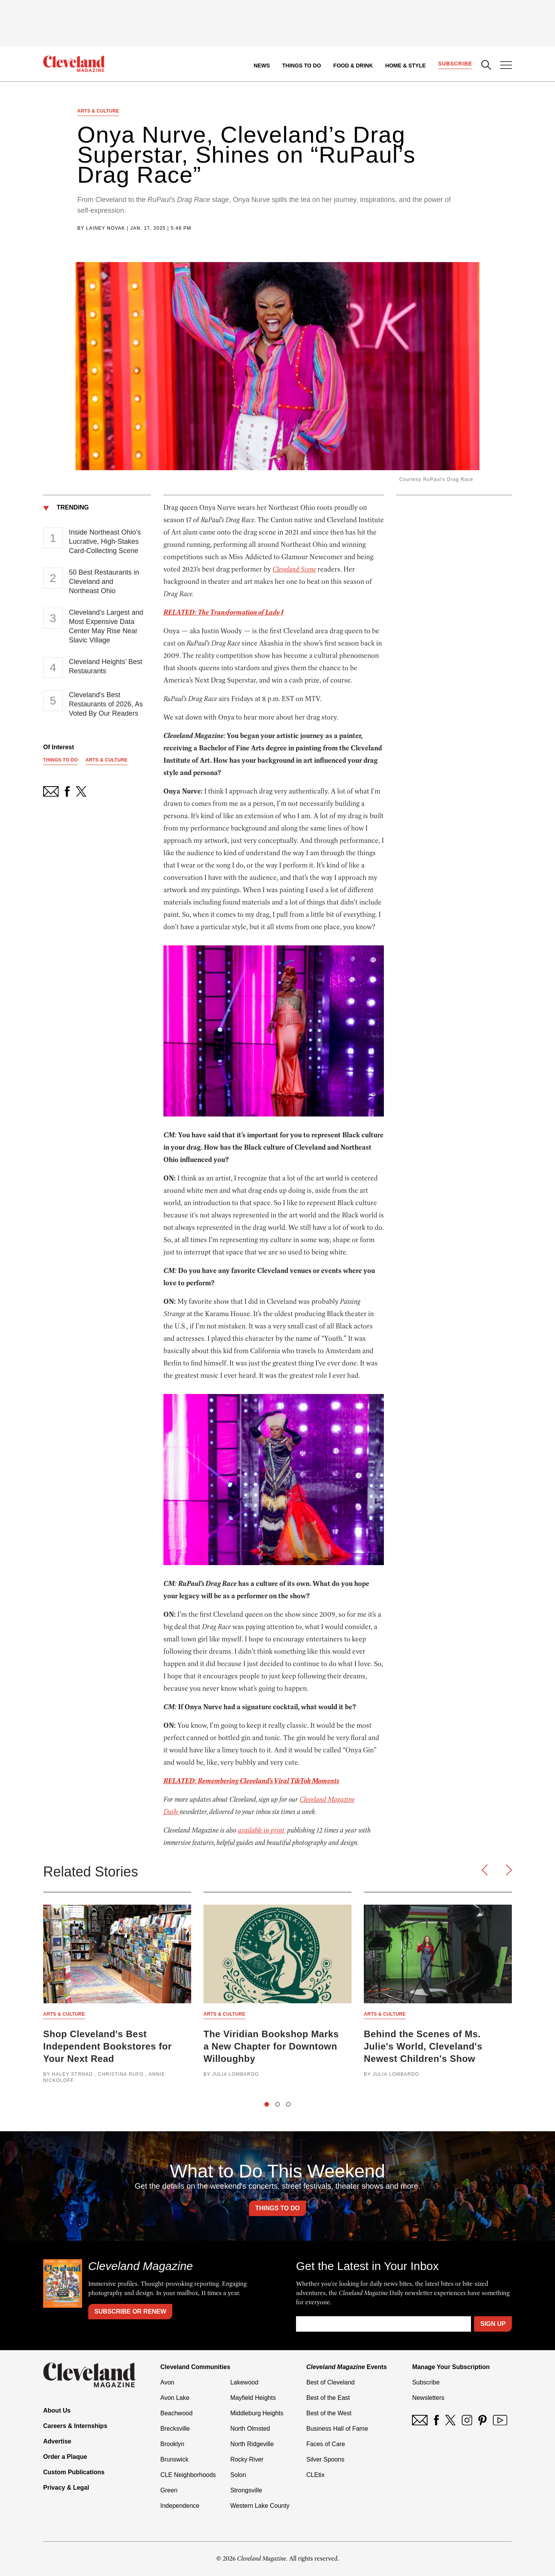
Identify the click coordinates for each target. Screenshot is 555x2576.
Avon (167, 2382)
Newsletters (428, 2398)
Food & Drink (353, 65)
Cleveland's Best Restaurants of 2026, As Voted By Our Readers (106, 704)
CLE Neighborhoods (188, 2475)
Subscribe (455, 64)
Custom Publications (73, 2472)
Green (168, 2490)
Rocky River (246, 2460)
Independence (179, 2506)
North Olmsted (250, 2429)
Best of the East (328, 2398)
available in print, (262, 1830)
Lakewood (244, 2382)
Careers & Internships (75, 2426)
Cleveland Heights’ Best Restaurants (105, 666)
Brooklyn (172, 2444)
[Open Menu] (506, 66)
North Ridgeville (252, 2444)
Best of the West (329, 2413)
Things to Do (301, 65)
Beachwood (176, 2413)
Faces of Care (325, 2444)
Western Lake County (259, 2506)
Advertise (57, 2441)
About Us (57, 2411)
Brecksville (175, 2429)
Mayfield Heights (253, 2398)
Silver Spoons (325, 2460)
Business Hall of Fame (337, 2429)
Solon (238, 2475)
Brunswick (174, 2460)
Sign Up (493, 2324)
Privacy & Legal (66, 2488)
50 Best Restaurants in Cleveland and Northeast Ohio (104, 581)
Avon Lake (174, 2398)
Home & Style (405, 65)
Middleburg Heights (256, 2413)
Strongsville (246, 2490)
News (262, 65)
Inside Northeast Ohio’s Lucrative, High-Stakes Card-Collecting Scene (105, 541)
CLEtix (315, 2475)
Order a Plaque (65, 2457)
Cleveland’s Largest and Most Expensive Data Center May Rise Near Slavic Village (106, 626)
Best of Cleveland (330, 2382)
